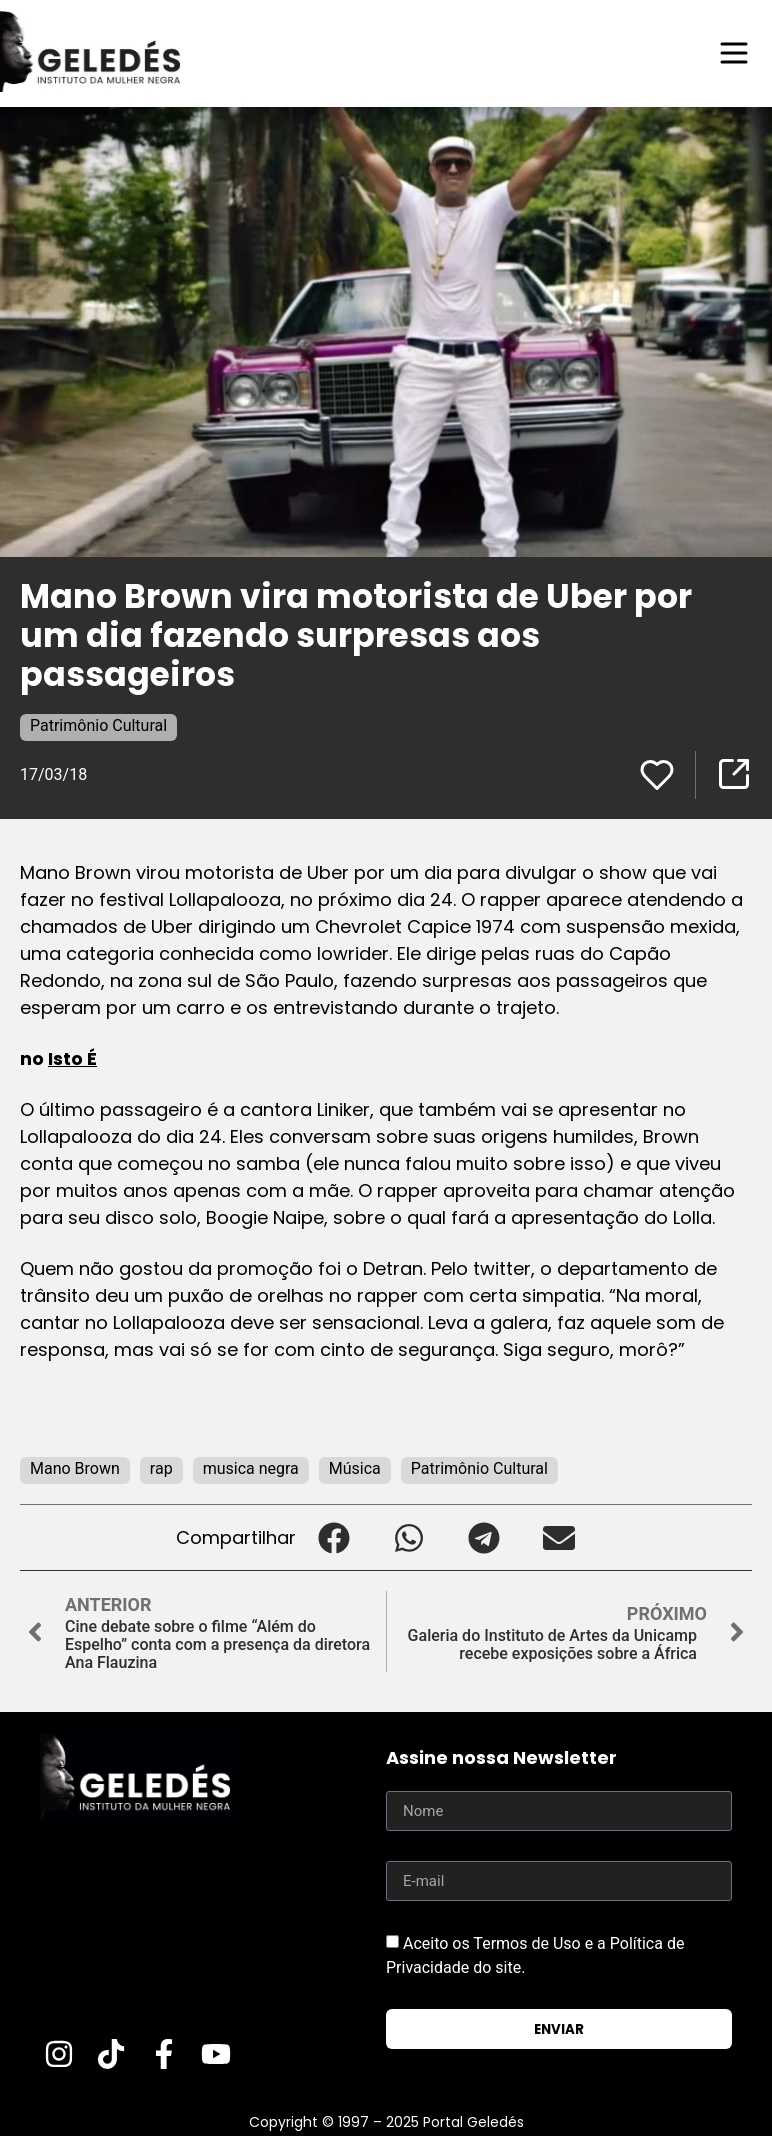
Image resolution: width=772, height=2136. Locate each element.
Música (355, 1468)
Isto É (72, 1058)
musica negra (251, 1468)
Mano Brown (75, 1468)
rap (161, 1468)
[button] (333, 1537)
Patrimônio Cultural (98, 725)
